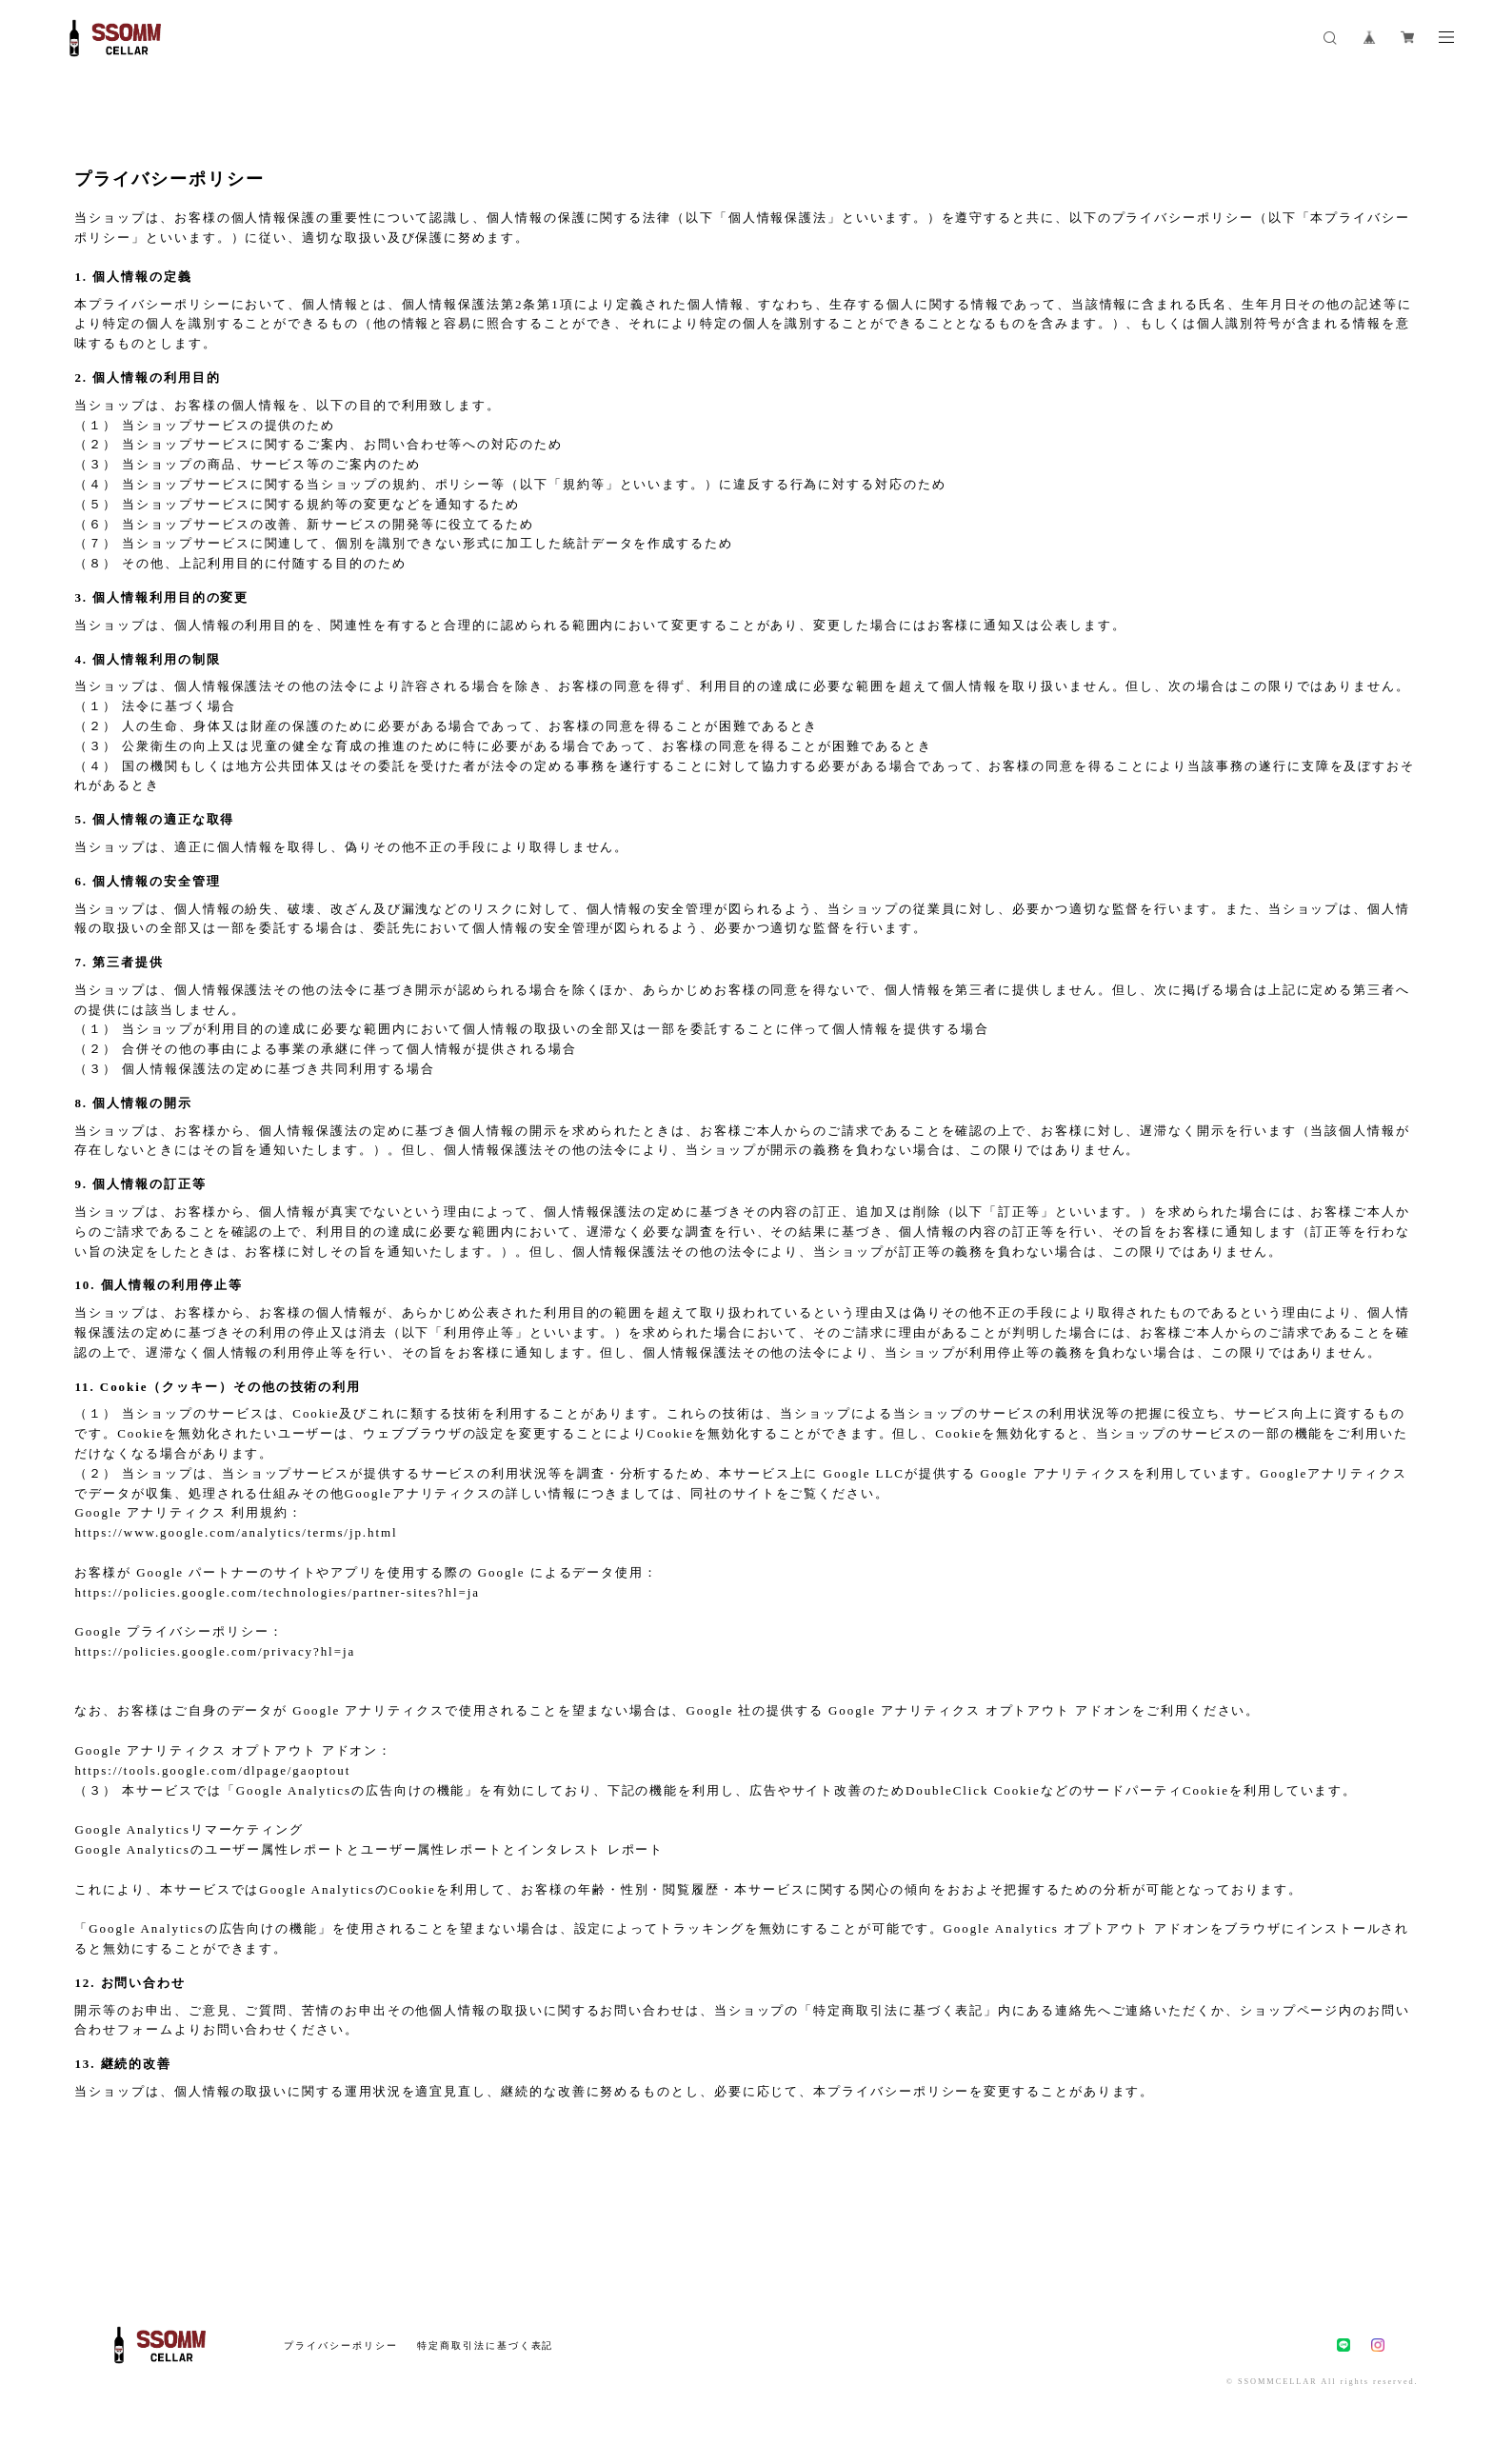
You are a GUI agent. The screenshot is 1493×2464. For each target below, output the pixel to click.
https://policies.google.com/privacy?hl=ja (214, 1651)
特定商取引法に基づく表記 (485, 2345)
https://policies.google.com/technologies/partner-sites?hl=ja (277, 1592)
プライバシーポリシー (340, 2345)
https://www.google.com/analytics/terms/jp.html (235, 1532)
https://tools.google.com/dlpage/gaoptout (212, 1770)
